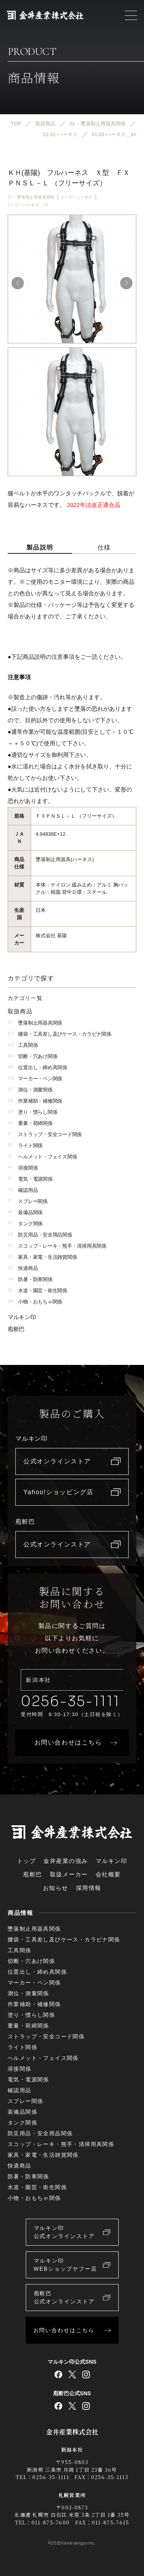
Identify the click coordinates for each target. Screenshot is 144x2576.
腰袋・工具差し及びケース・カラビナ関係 (59, 1034)
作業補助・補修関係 (35, 1101)
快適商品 (23, 1268)
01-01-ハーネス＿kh (28, 205)
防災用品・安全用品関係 (40, 1235)
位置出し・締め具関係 (37, 1067)
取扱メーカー (69, 1874)
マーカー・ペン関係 (35, 1078)
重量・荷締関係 (30, 1123)
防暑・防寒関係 (30, 1279)
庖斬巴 (16, 1329)
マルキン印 (22, 1317)
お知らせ (55, 1888)
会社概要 (108, 1874)
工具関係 (23, 1045)
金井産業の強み (65, 1861)
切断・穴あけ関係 (32, 1056)
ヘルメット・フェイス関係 (42, 1157)
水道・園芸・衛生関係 (37, 1290)
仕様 (104, 547)
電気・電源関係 (30, 1179)
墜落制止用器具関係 (35, 1023)
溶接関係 (23, 1168)
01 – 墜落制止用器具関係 (31, 197)
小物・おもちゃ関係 (35, 1302)
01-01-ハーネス (77, 197)
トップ (26, 1861)
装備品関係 (25, 1212)
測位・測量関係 (30, 1090)
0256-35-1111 (70, 1701)
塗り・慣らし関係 (32, 1112)
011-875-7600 (50, 2522)
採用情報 (88, 1888)
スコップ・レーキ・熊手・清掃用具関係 (57, 1246)
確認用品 (23, 1190)
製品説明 (39, 547)
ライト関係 (25, 1145)
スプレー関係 (28, 1201)
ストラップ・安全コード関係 (45, 1134)
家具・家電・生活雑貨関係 (42, 1257)
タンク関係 (25, 1223)
